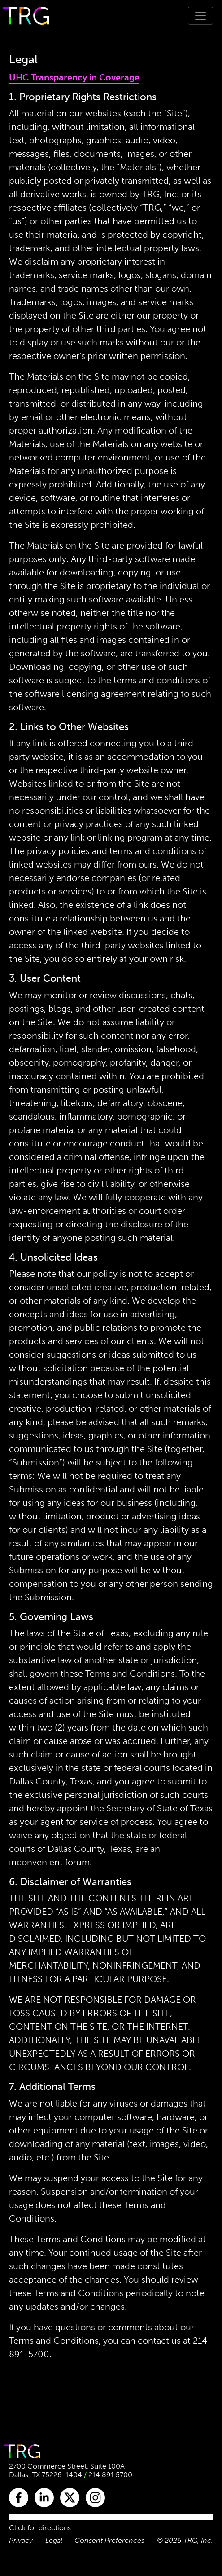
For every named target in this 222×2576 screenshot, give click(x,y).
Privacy (21, 2540)
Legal (53, 2540)
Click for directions (40, 2527)
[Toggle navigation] (200, 16)
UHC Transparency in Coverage (74, 77)
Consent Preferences (109, 2540)
